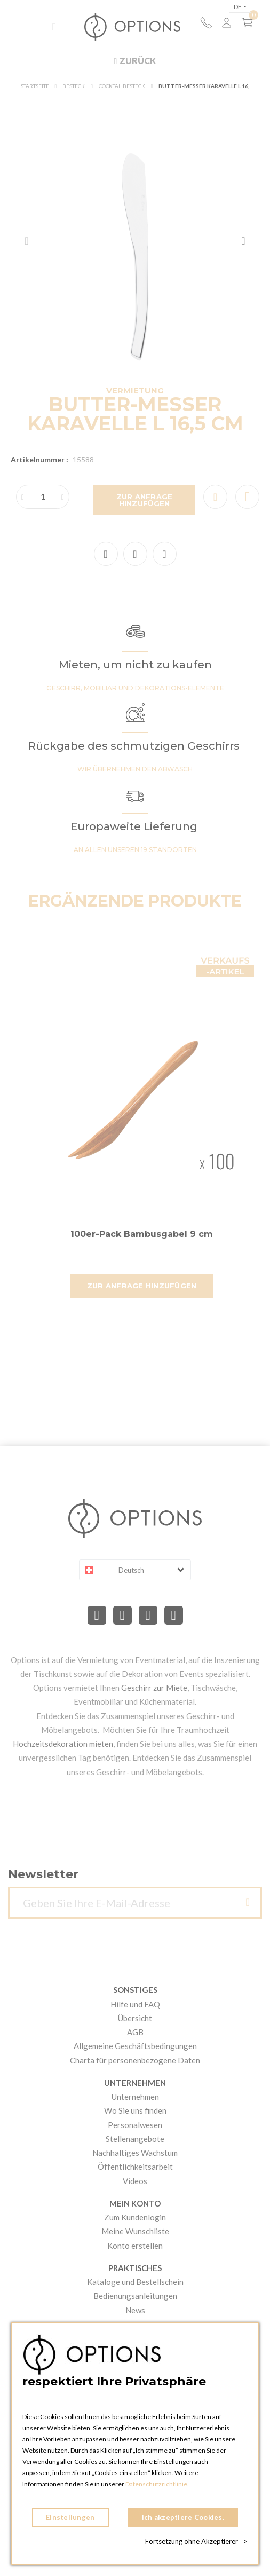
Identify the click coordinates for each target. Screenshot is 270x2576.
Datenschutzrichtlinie (156, 2484)
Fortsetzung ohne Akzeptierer (196, 2541)
